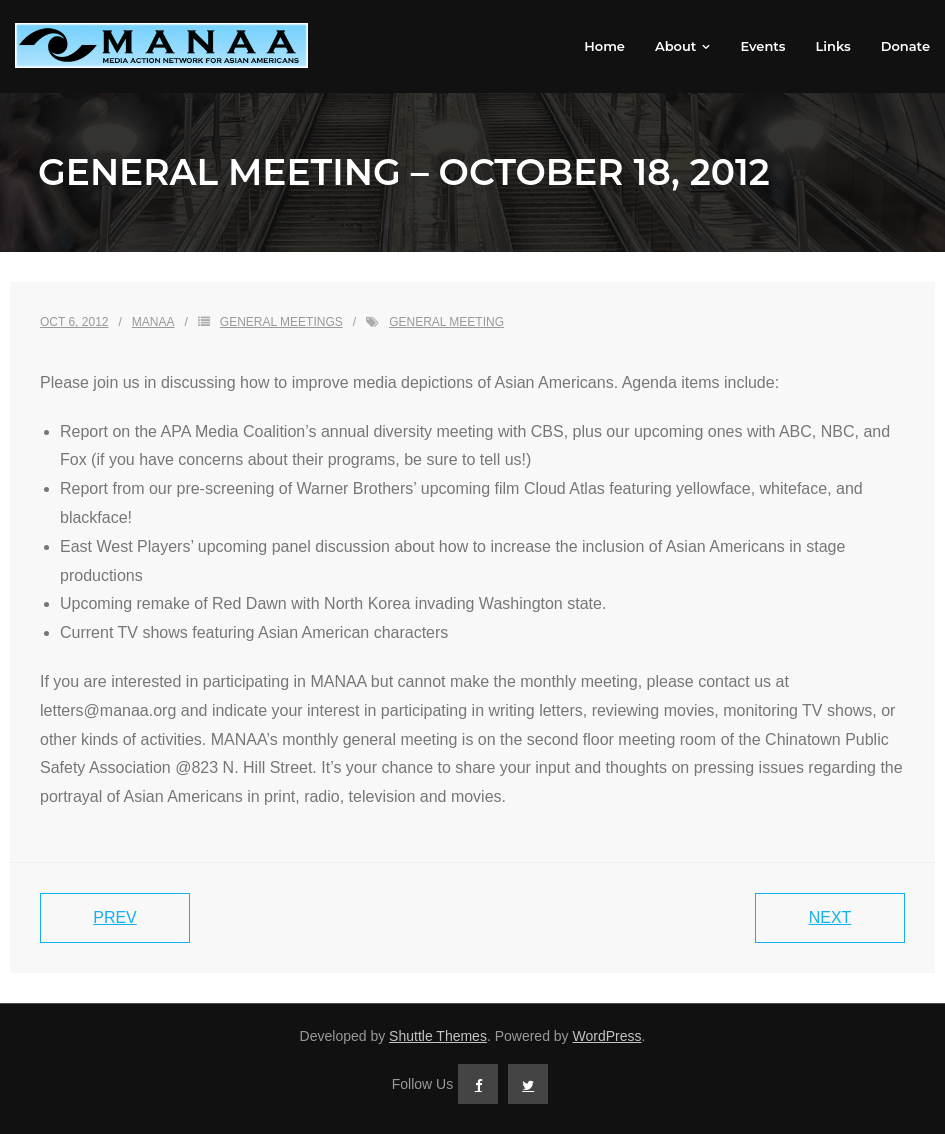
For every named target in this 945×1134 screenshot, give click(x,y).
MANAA (153, 322)
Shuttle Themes (438, 1036)
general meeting (446, 322)
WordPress (607, 1036)
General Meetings (281, 322)
